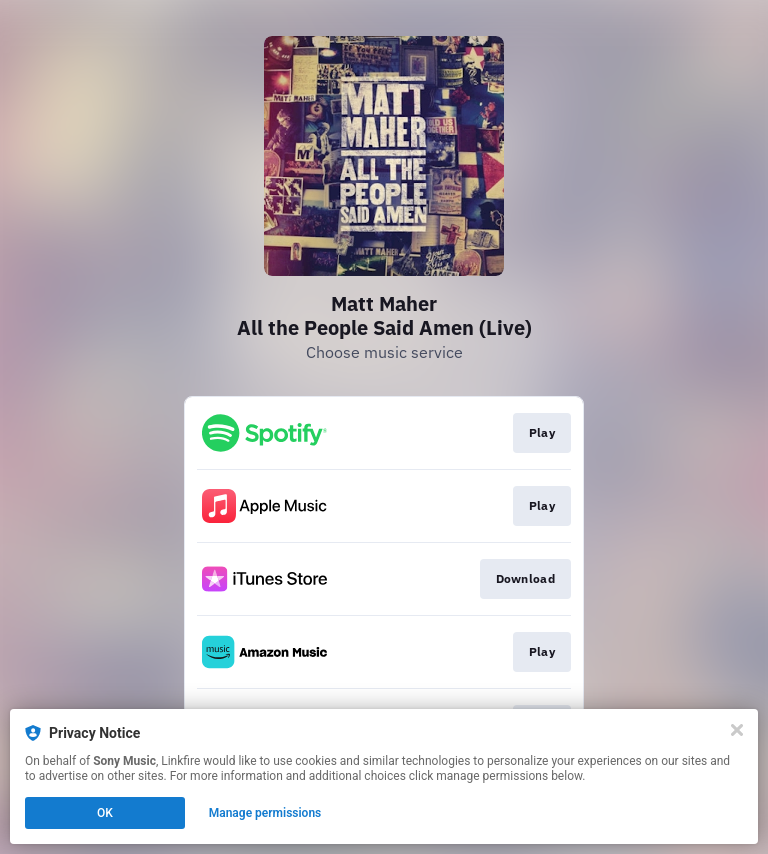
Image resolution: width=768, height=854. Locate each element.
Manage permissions (265, 813)
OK (105, 813)
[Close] (737, 730)
